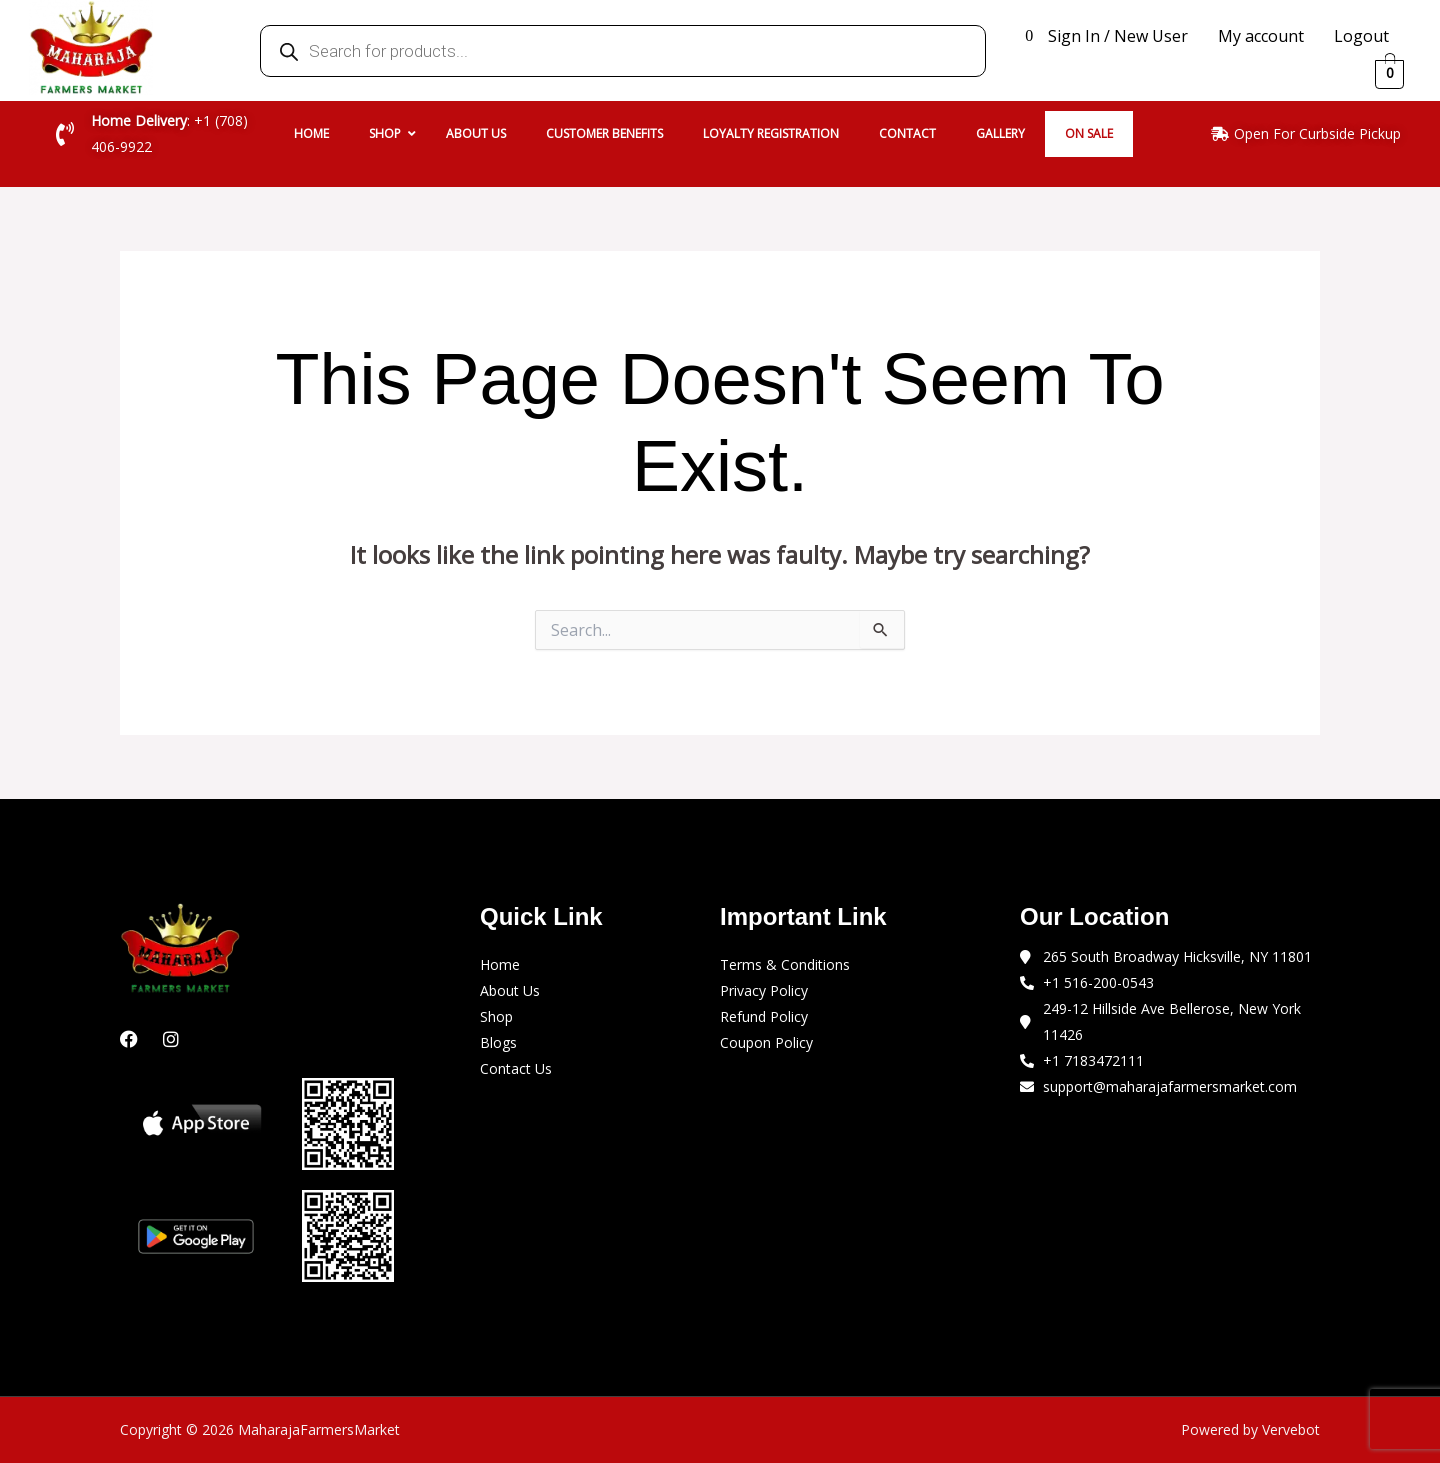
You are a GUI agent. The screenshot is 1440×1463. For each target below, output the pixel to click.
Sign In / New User (1118, 36)
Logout (1361, 36)
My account (1261, 36)
